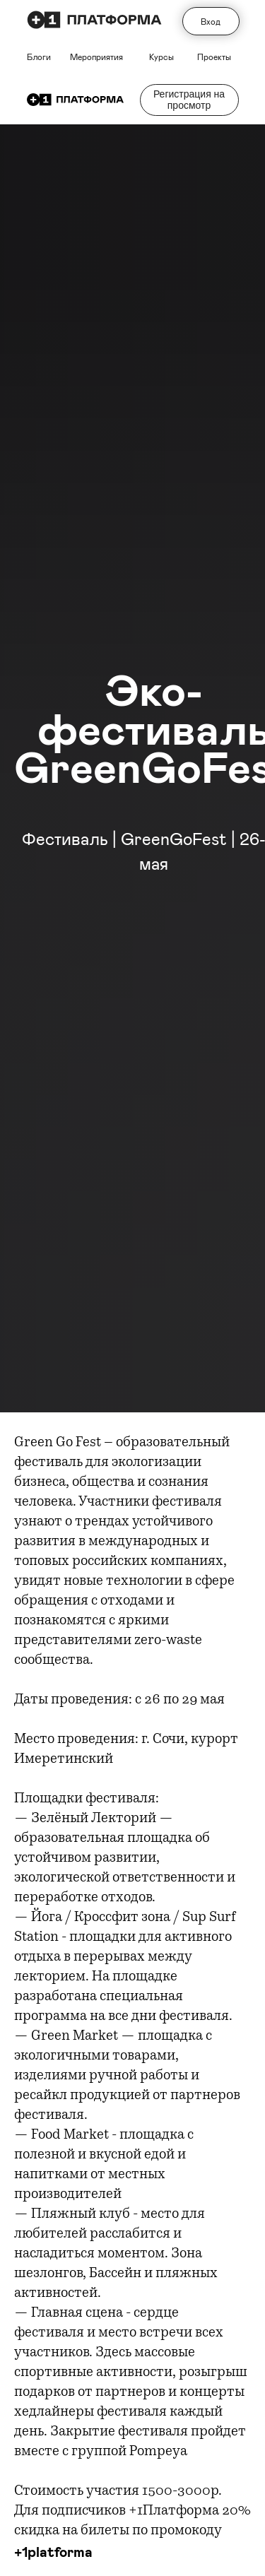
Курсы (161, 56)
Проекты (214, 56)
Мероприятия (96, 56)
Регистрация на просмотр (189, 99)
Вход (210, 21)
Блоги (39, 56)
